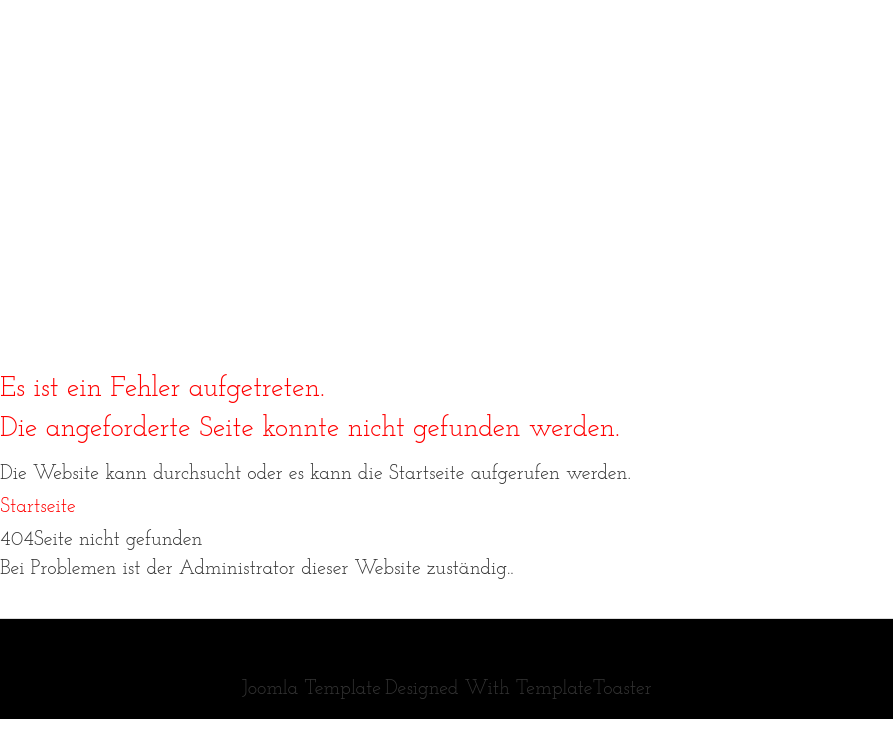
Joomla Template (311, 689)
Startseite (38, 507)
